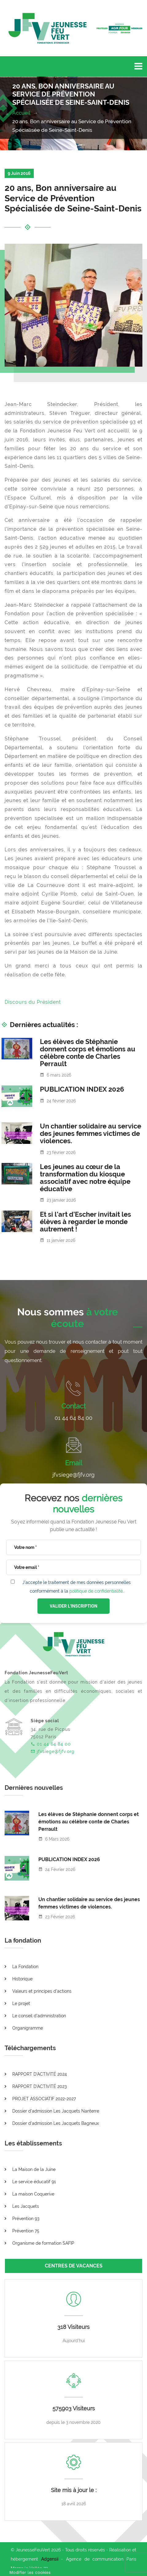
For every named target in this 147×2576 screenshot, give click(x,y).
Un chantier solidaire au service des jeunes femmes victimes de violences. (90, 1133)
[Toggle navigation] (138, 66)
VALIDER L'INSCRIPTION (73, 1606)
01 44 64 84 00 (73, 1418)
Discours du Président (33, 1002)
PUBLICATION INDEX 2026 (82, 1089)
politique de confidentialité (96, 1591)
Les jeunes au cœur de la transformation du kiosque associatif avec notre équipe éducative (85, 1177)
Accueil (21, 113)
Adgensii (49, 2559)
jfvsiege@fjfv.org (73, 1474)
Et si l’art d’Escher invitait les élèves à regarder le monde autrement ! (85, 1222)
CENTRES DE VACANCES (74, 2266)
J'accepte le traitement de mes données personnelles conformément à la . (76, 1586)
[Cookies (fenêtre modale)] (30, 2572)
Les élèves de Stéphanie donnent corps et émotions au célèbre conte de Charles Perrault (87, 1052)
